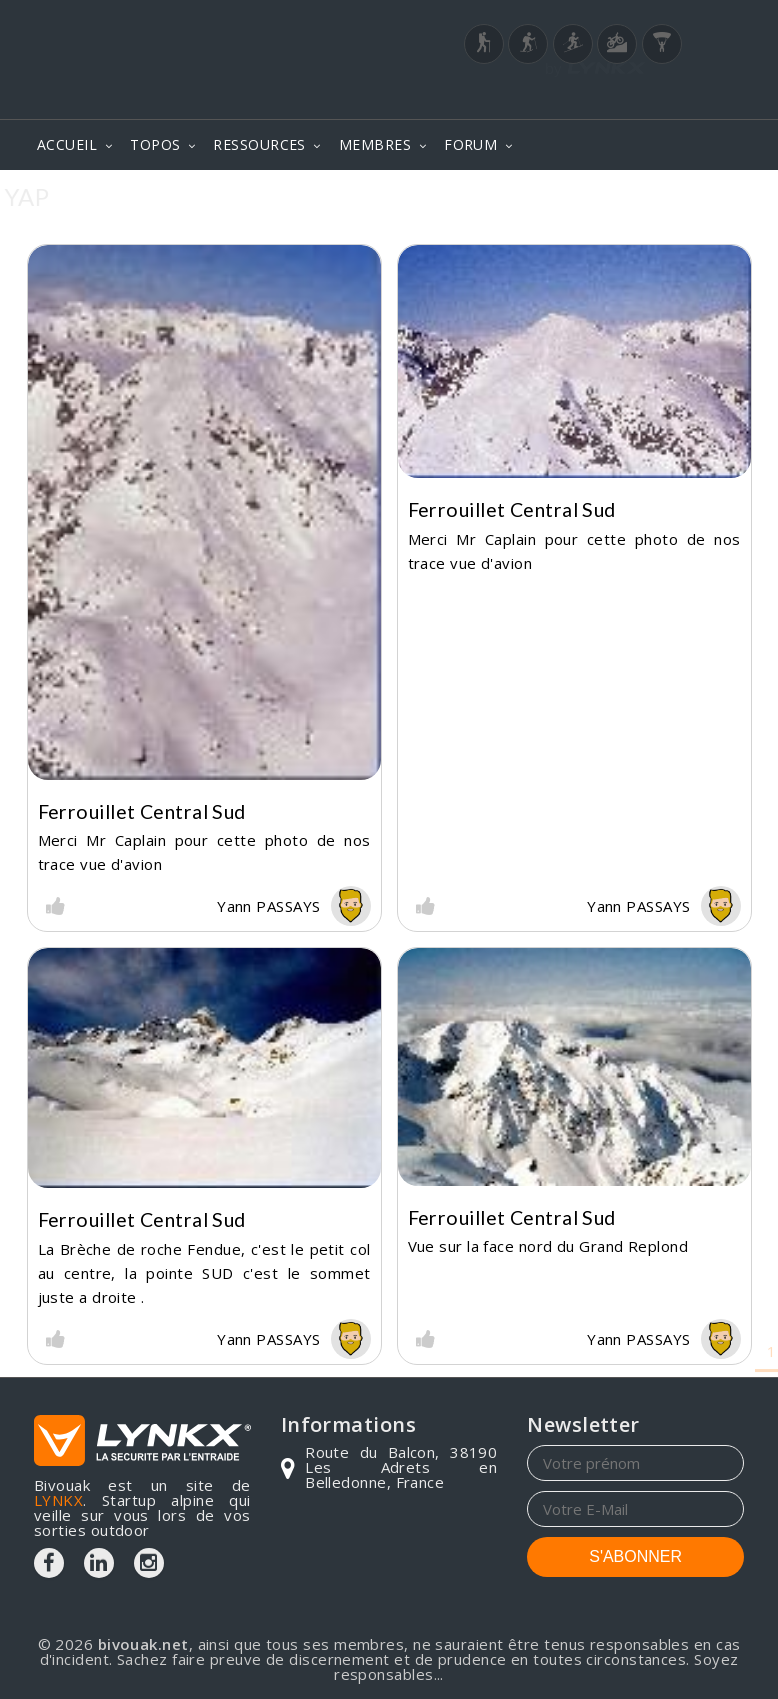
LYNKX (58, 1500)
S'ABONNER (635, 1556)
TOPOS (155, 144)
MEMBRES (375, 144)
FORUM (470, 144)
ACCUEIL (67, 144)
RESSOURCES (259, 144)
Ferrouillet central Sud (142, 811)
